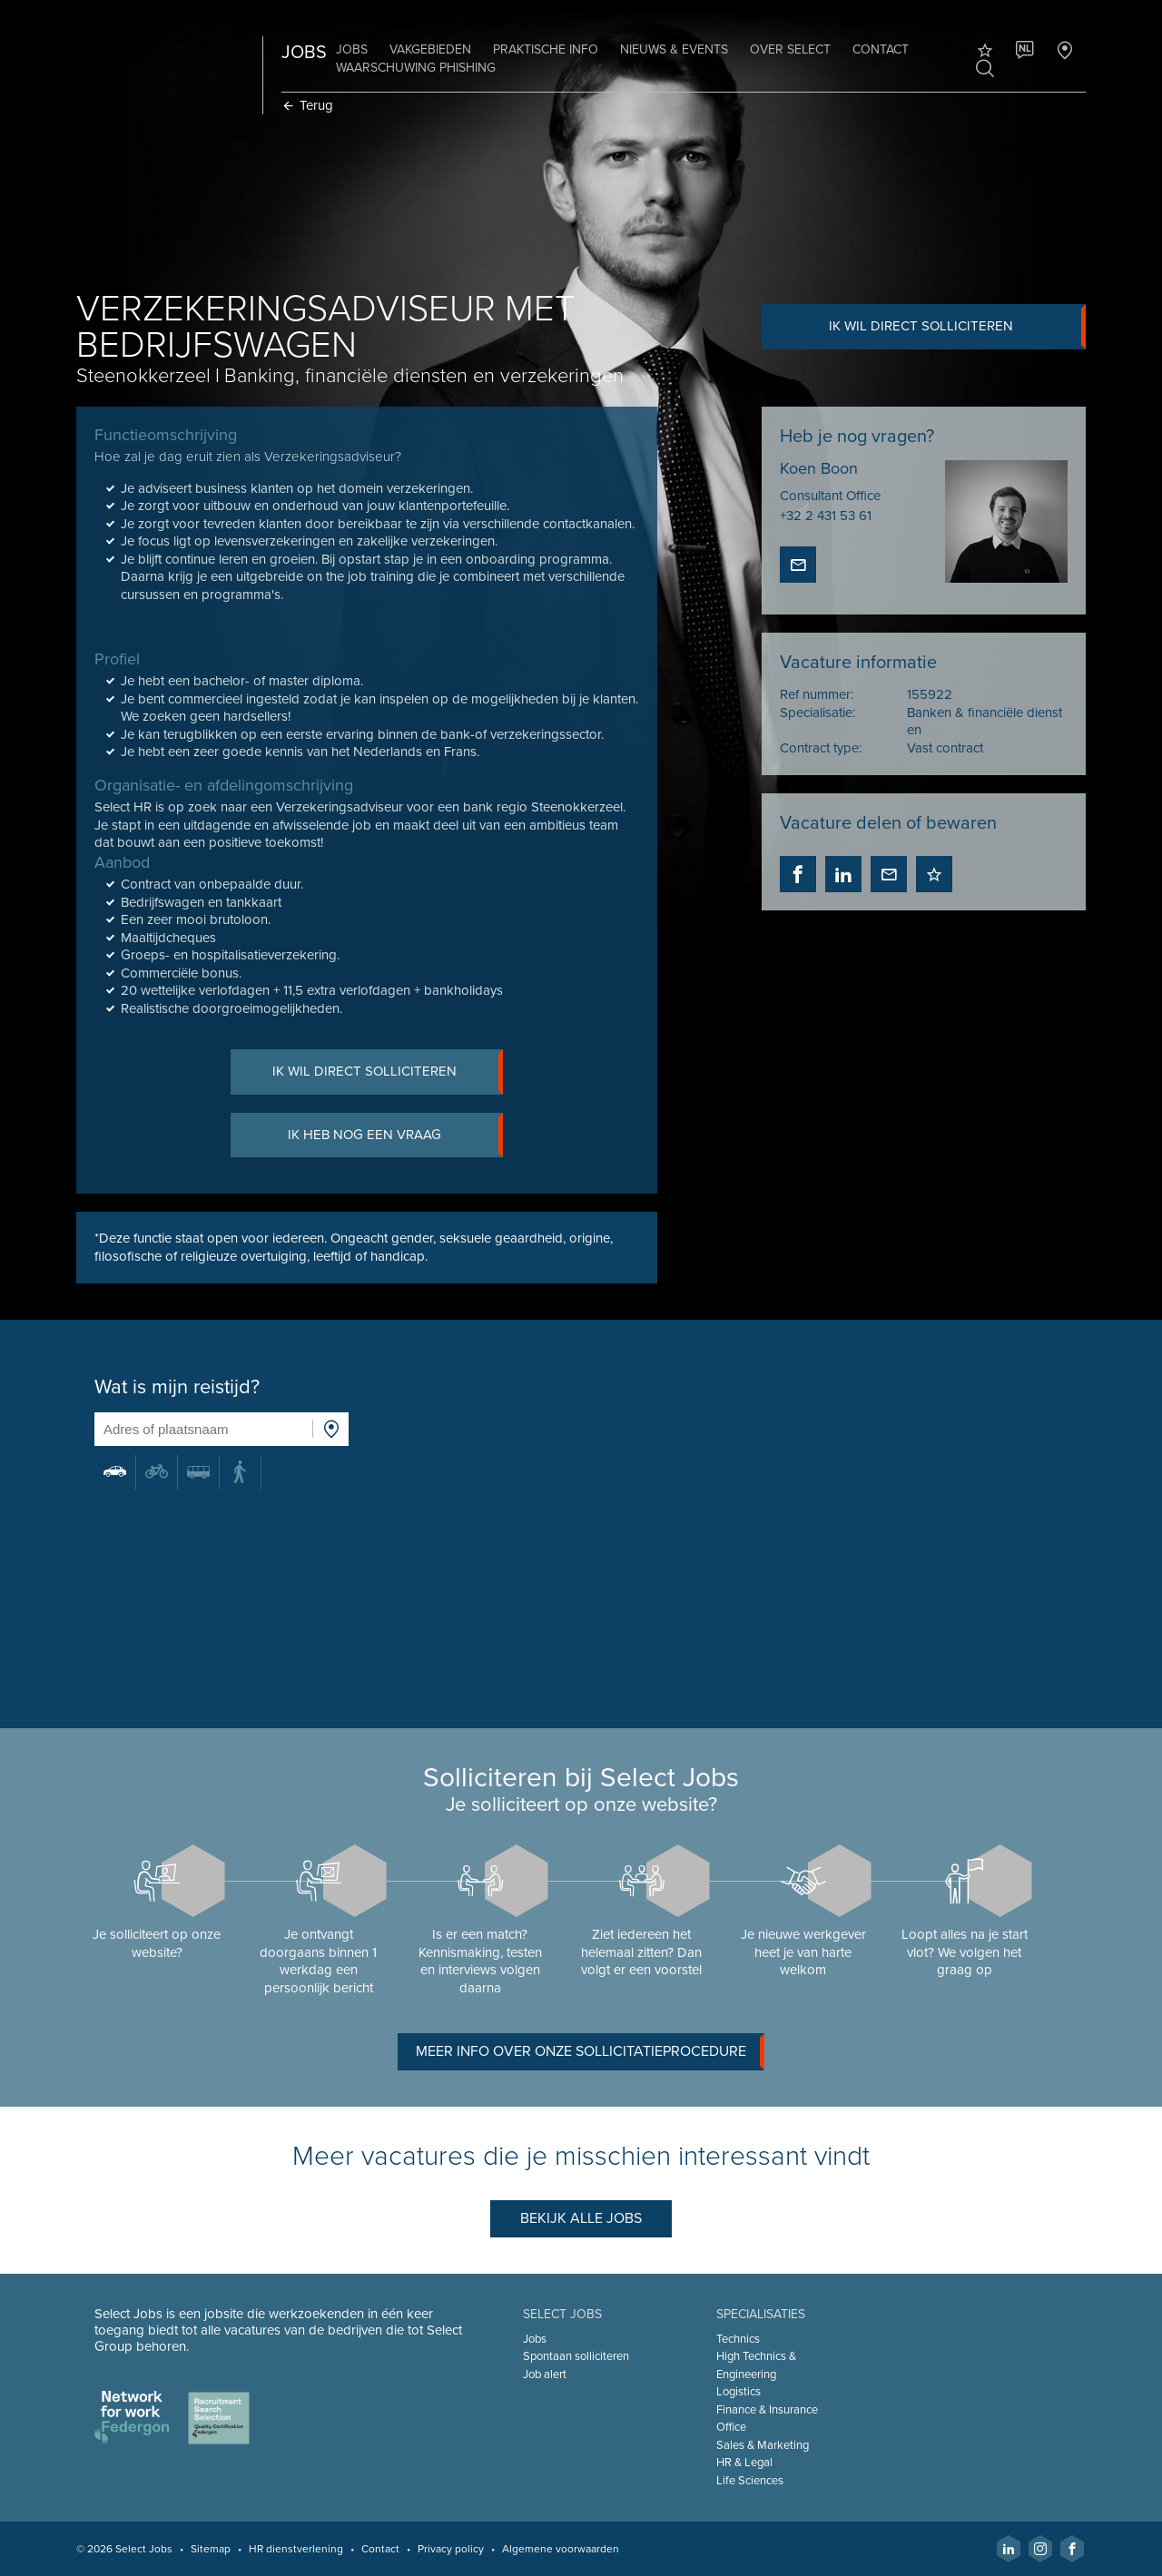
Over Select (790, 49)
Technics (738, 2339)
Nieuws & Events (674, 49)
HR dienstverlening (296, 2548)
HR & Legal (744, 2462)
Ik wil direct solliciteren (957, 326)
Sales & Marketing (762, 2445)
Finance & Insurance (767, 2410)
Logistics (738, 2391)
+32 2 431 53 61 (826, 515)
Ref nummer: (816, 694)
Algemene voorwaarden (560, 2548)
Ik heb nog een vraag (395, 1135)
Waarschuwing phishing (416, 67)
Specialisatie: (817, 712)
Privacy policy (451, 2548)
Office (731, 2427)
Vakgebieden (430, 49)
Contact (880, 49)
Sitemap (211, 2548)
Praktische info (545, 49)
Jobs (352, 49)
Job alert (544, 2374)
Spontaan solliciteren (576, 2356)
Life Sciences (749, 2480)
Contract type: (821, 748)
